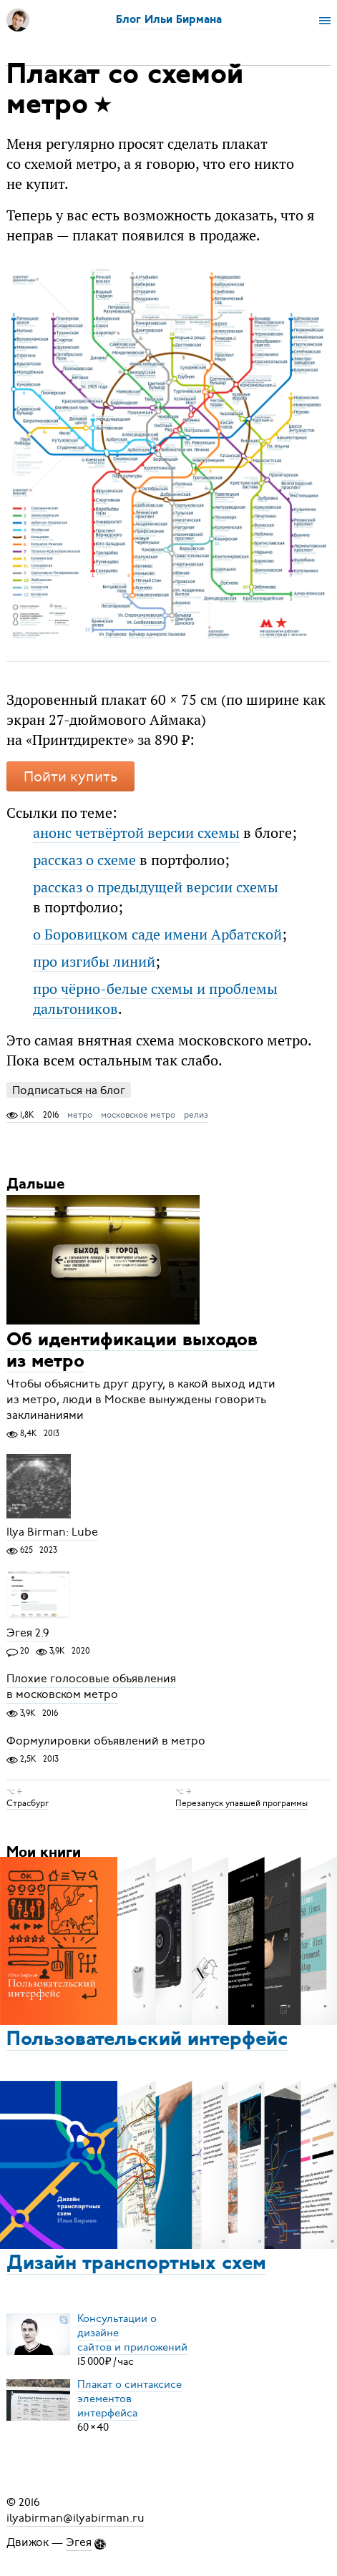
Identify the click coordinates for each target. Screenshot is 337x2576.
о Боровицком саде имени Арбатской (157, 934)
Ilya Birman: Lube (52, 1532)
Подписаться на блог (68, 1090)
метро (79, 1115)
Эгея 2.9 (27, 1633)
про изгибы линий (94, 961)
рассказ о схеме (84, 859)
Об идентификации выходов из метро (132, 1351)
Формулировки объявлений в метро (105, 1741)
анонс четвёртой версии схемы (136, 832)
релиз (196, 1115)
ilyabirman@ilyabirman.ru (75, 2518)
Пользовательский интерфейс (147, 2040)
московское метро (138, 1115)
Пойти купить (70, 776)
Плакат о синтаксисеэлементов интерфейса (129, 2398)
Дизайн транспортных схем (136, 2264)
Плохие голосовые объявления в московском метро (91, 1687)
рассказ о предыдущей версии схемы (155, 887)
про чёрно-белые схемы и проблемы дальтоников (155, 998)
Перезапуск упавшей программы (241, 1803)
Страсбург (27, 1803)
